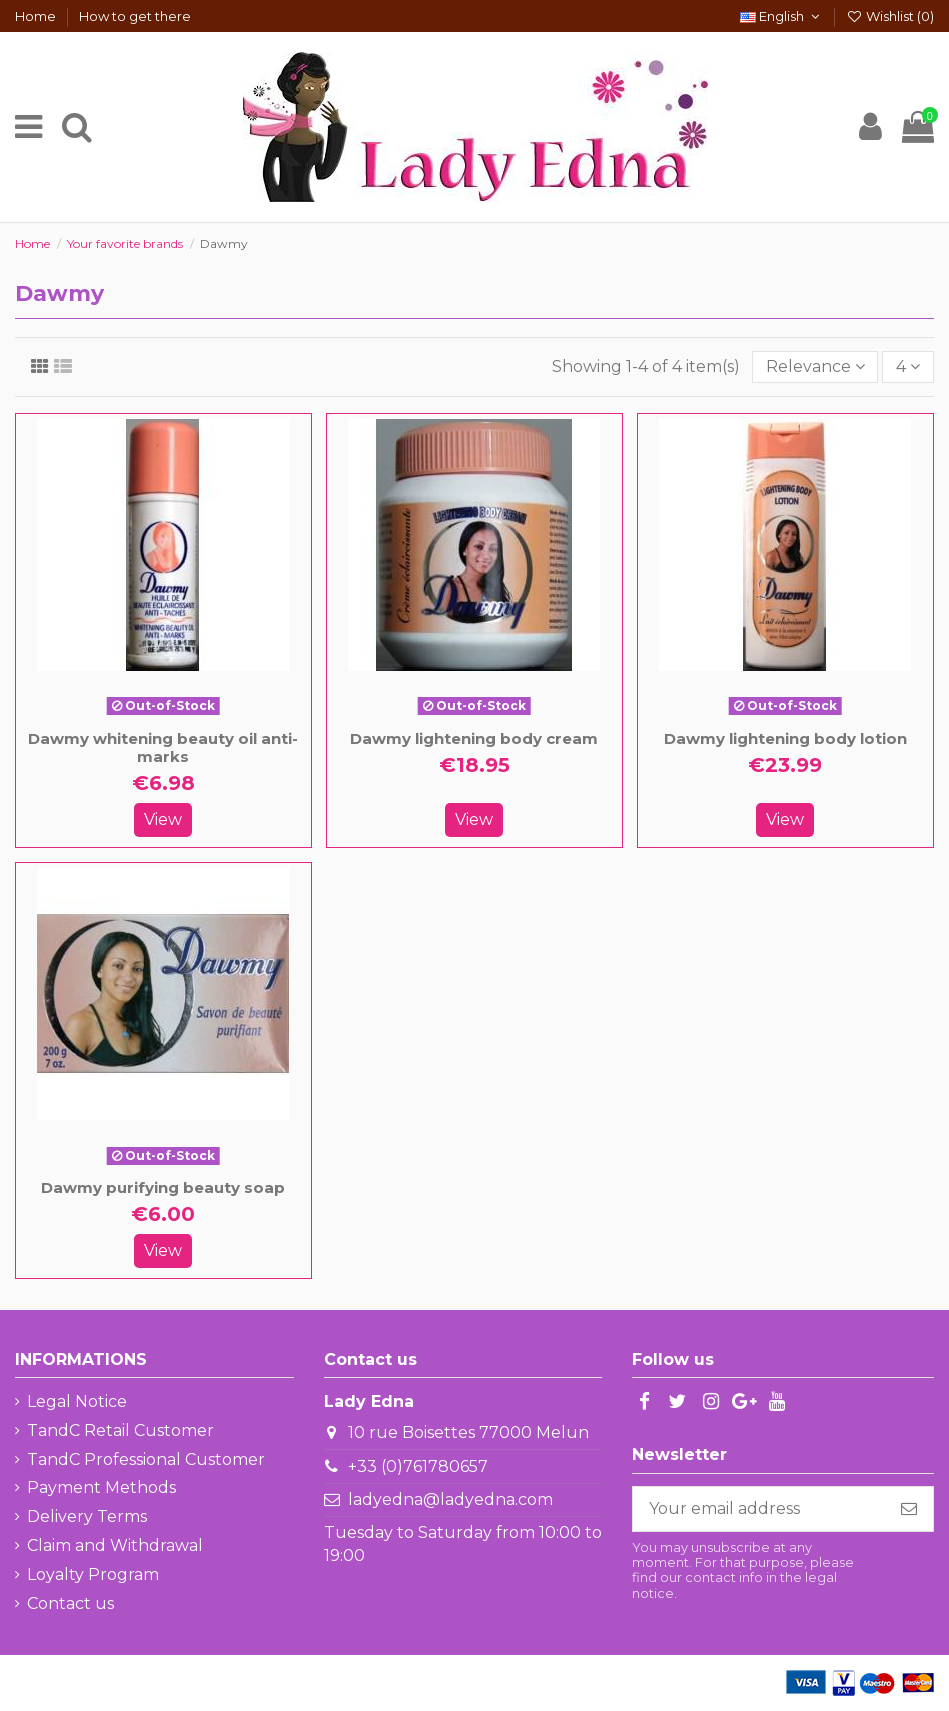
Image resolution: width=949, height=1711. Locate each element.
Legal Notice (77, 1401)
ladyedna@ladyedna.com (450, 1499)
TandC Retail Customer (120, 1430)
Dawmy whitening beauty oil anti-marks (163, 747)
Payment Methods (101, 1487)
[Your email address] (759, 1508)
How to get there (135, 16)
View (163, 819)
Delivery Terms (87, 1516)
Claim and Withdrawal (115, 1545)
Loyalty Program (93, 1574)
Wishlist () (890, 16)
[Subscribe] (909, 1508)
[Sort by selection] (815, 367)
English (782, 16)
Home (37, 16)
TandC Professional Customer (146, 1459)
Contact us (70, 1603)
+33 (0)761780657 (418, 1466)
